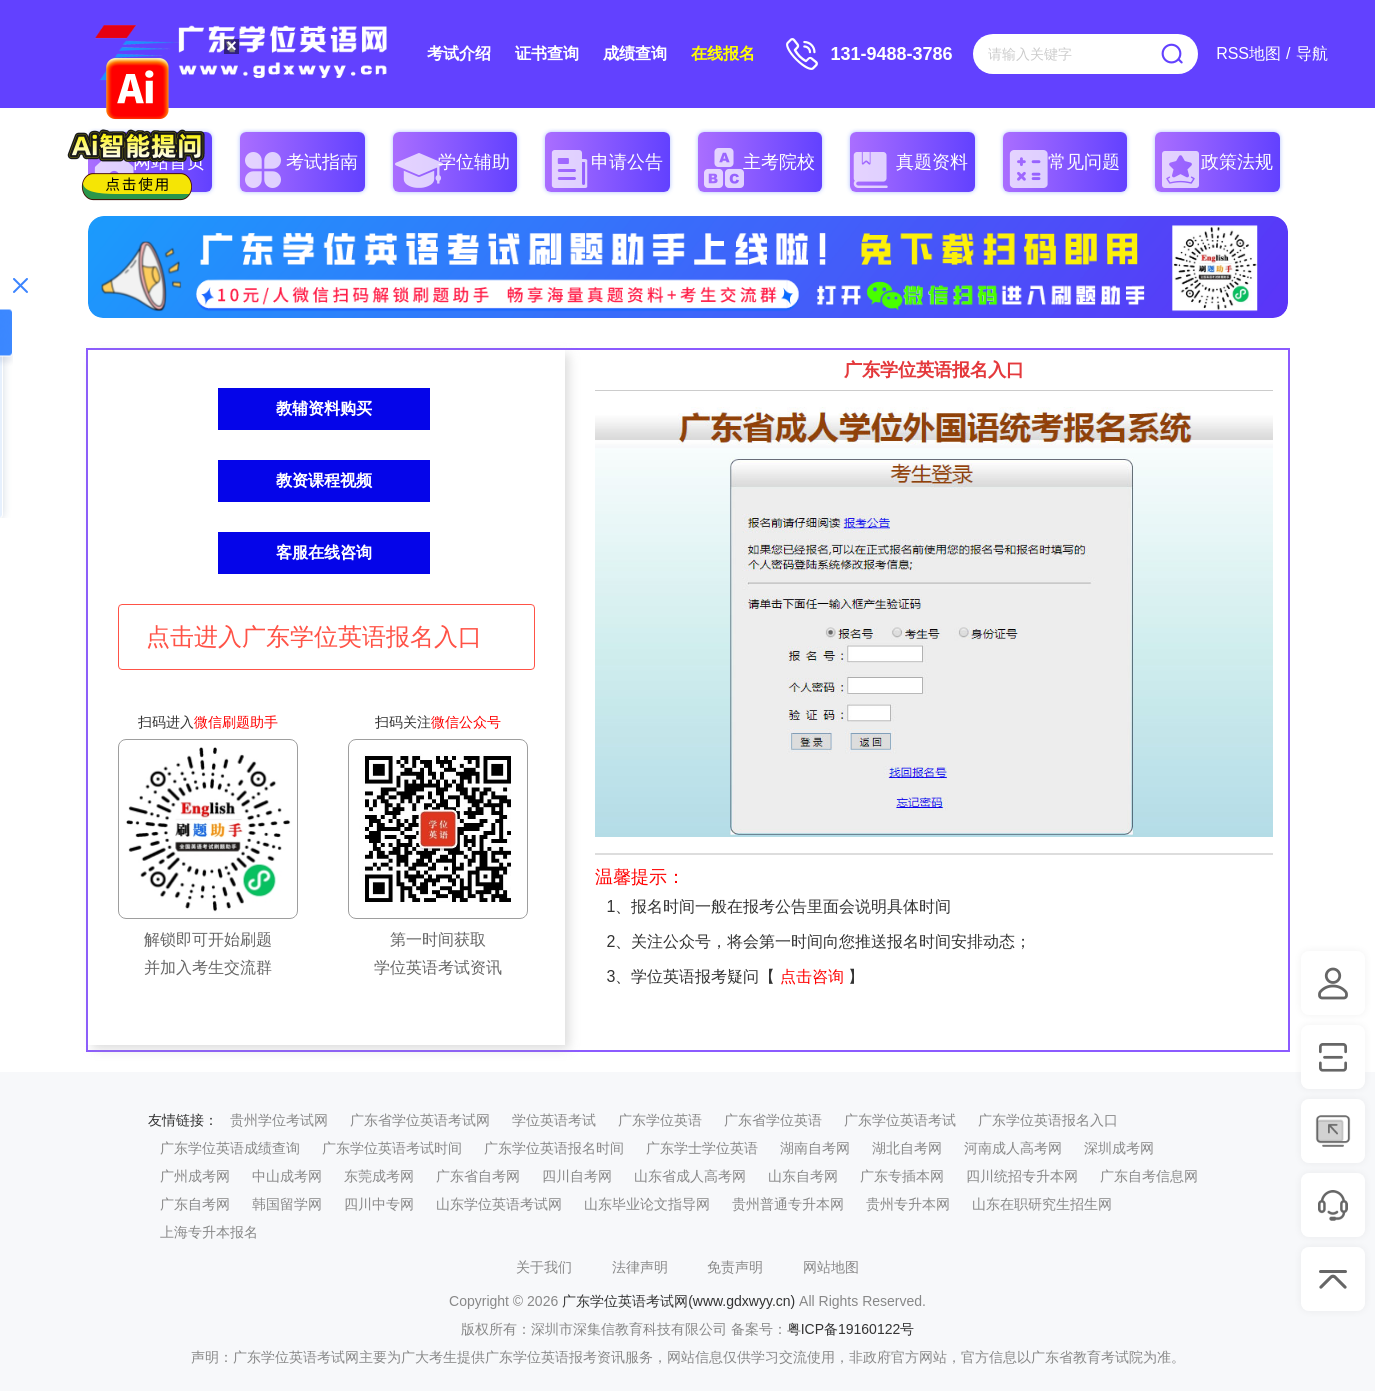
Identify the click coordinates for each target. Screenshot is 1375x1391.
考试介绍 (459, 53)
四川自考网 (577, 1176)
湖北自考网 (907, 1148)
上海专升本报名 (209, 1232)
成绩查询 (635, 53)
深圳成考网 (1119, 1148)
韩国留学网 (287, 1204)
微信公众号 (466, 722)
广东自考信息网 (1149, 1176)
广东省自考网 (478, 1176)
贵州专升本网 (908, 1204)
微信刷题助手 (236, 722)
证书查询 (547, 53)
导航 (1312, 53)
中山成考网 (287, 1176)
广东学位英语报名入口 (1048, 1120)
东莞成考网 (379, 1176)
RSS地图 (1248, 53)
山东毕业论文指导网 (647, 1204)
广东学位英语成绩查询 (230, 1148)
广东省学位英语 (773, 1120)
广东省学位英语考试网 (420, 1120)
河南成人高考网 (1013, 1148)
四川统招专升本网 (1022, 1176)
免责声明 (735, 1267)
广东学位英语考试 (900, 1120)
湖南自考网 (815, 1148)
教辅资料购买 (324, 408)
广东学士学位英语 (702, 1148)
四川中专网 (379, 1204)
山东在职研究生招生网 (1042, 1204)
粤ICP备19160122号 (851, 1329)
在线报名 (723, 53)
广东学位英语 (660, 1120)
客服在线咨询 (324, 552)
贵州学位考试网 (279, 1120)
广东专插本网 (902, 1176)
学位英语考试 (554, 1120)
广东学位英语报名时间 (554, 1148)
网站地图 (831, 1267)
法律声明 (640, 1267)
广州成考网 (195, 1176)
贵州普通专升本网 (788, 1204)
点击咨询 (812, 976)
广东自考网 (195, 1204)
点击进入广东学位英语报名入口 (314, 636)
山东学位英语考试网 (499, 1204)
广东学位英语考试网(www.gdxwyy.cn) (678, 1301)
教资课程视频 (324, 480)
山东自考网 (803, 1176)
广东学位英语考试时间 (392, 1148)
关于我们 (544, 1267)
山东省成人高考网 (690, 1176)
